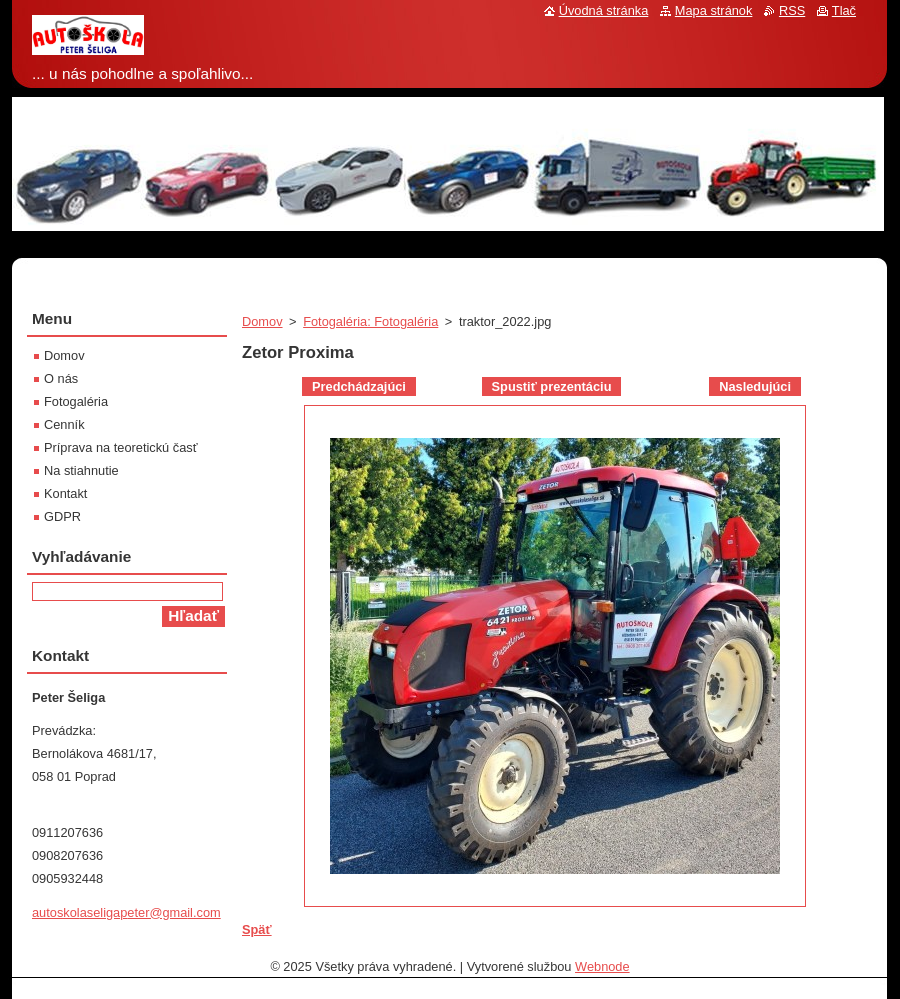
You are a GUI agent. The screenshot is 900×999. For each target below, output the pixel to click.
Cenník (64, 424)
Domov (262, 321)
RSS (792, 10)
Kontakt (65, 493)
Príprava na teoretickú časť (120, 447)
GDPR (62, 516)
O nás (61, 378)
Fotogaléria (76, 401)
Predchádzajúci (359, 386)
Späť (257, 929)
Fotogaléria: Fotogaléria (370, 321)
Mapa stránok (714, 10)
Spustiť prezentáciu (552, 386)
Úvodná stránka (604, 10)
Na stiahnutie (81, 470)
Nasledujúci (755, 386)
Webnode (602, 966)
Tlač (844, 10)
